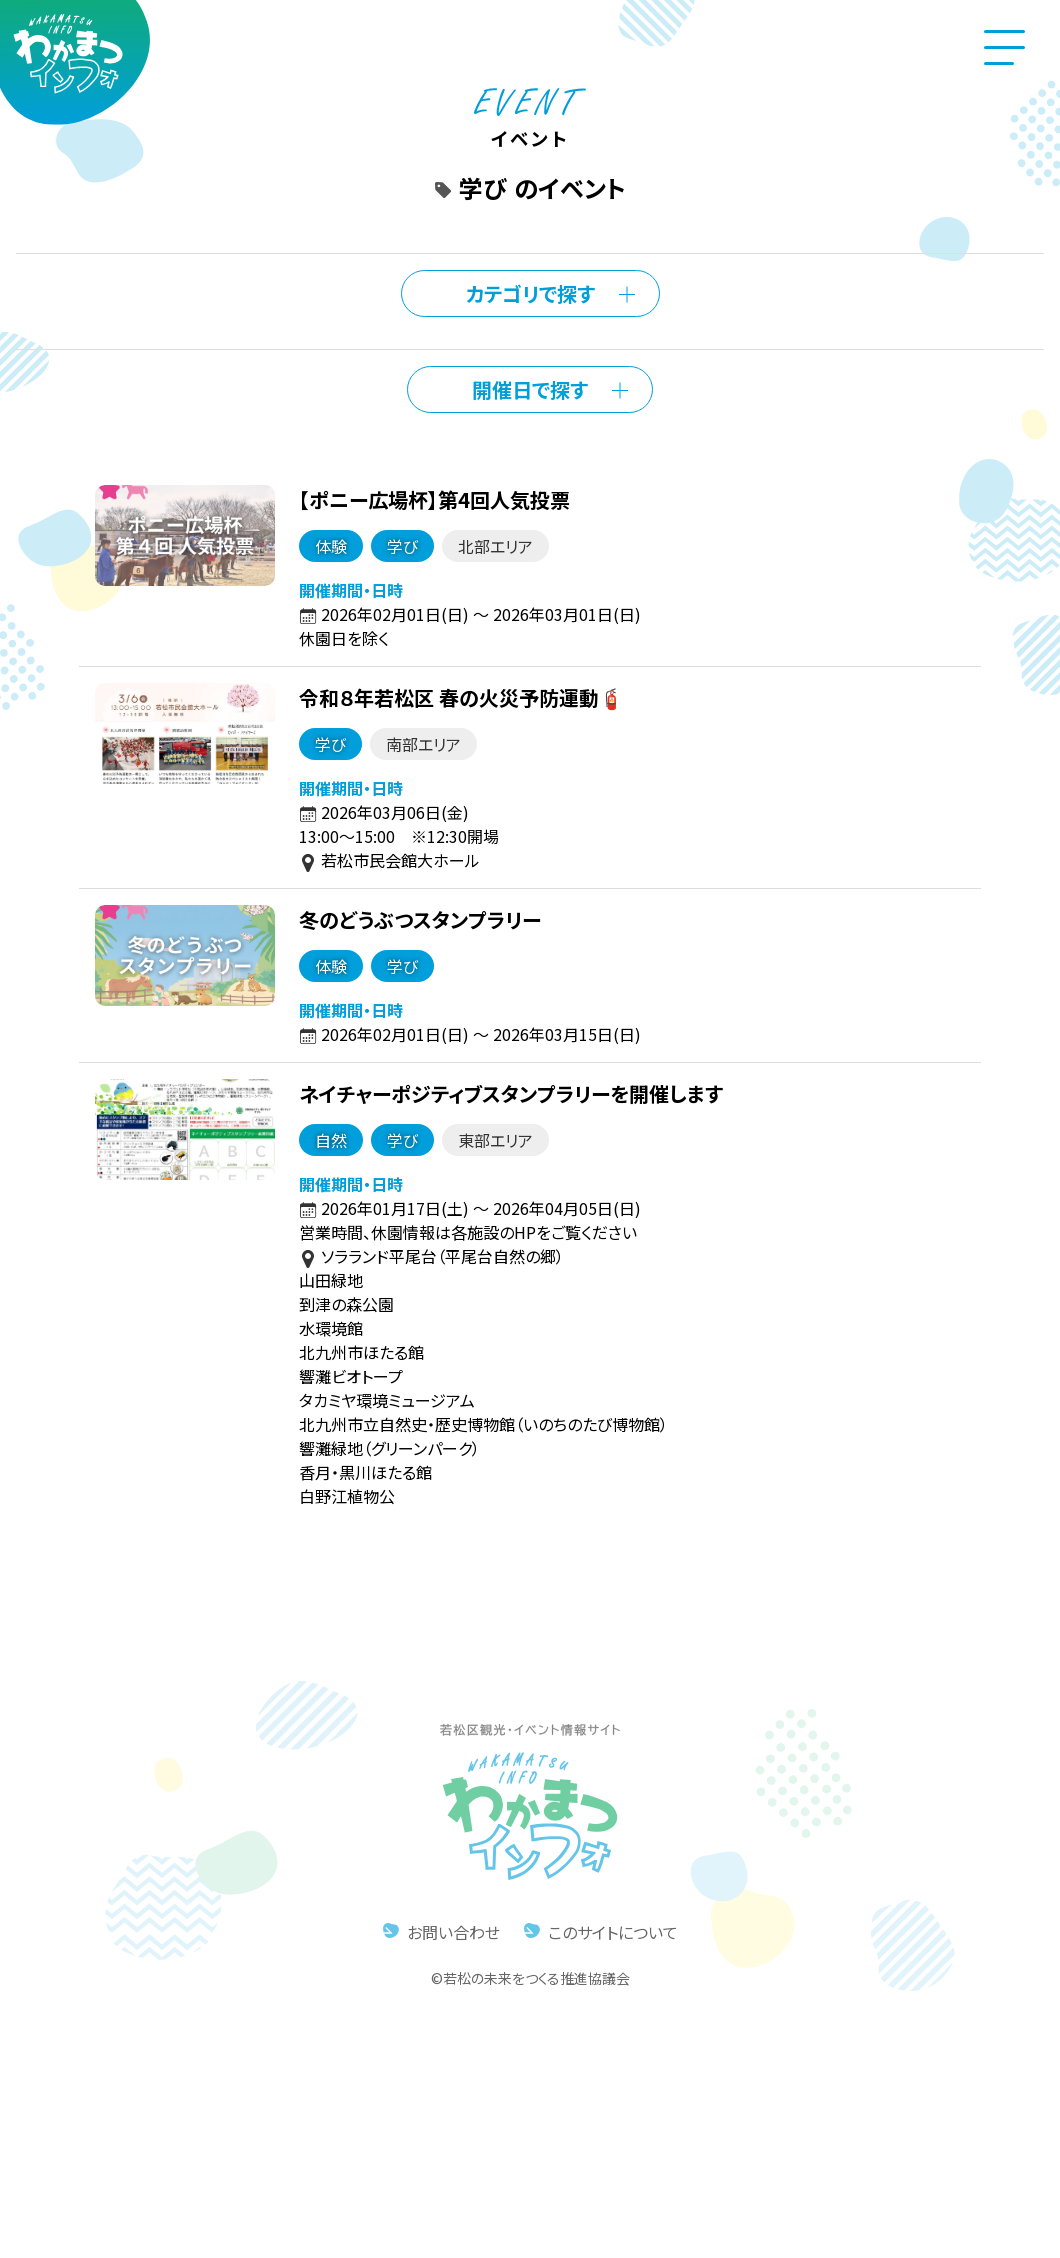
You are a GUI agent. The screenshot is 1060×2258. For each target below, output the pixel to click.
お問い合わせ (453, 1931)
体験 (329, 545)
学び (400, 545)
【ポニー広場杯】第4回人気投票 (432, 498)
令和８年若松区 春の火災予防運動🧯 (459, 696)
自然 (329, 1139)
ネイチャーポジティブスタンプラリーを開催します (509, 1092)
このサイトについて (613, 1931)
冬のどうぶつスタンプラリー (418, 918)
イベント (529, 125)
